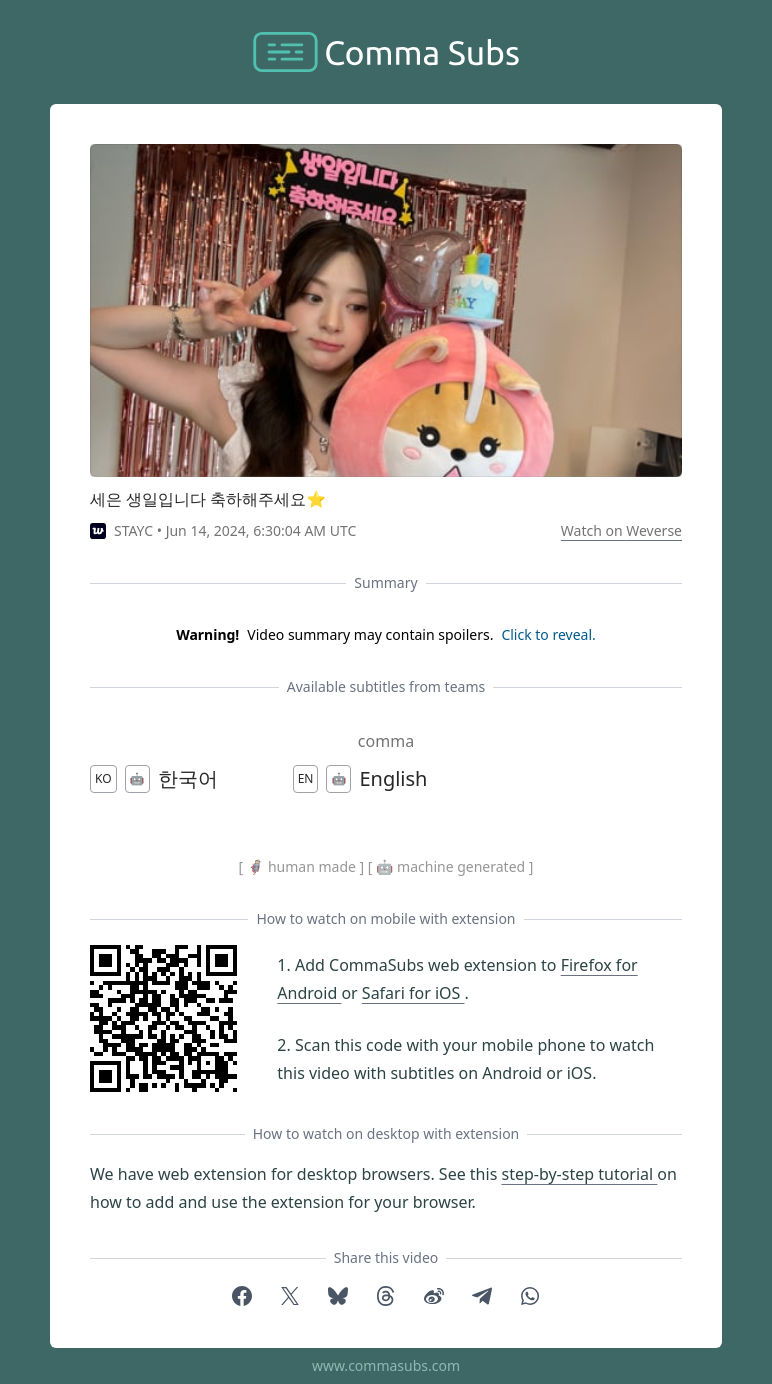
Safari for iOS (413, 993)
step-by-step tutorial (579, 1174)
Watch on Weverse (621, 530)
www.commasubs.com (386, 1365)
